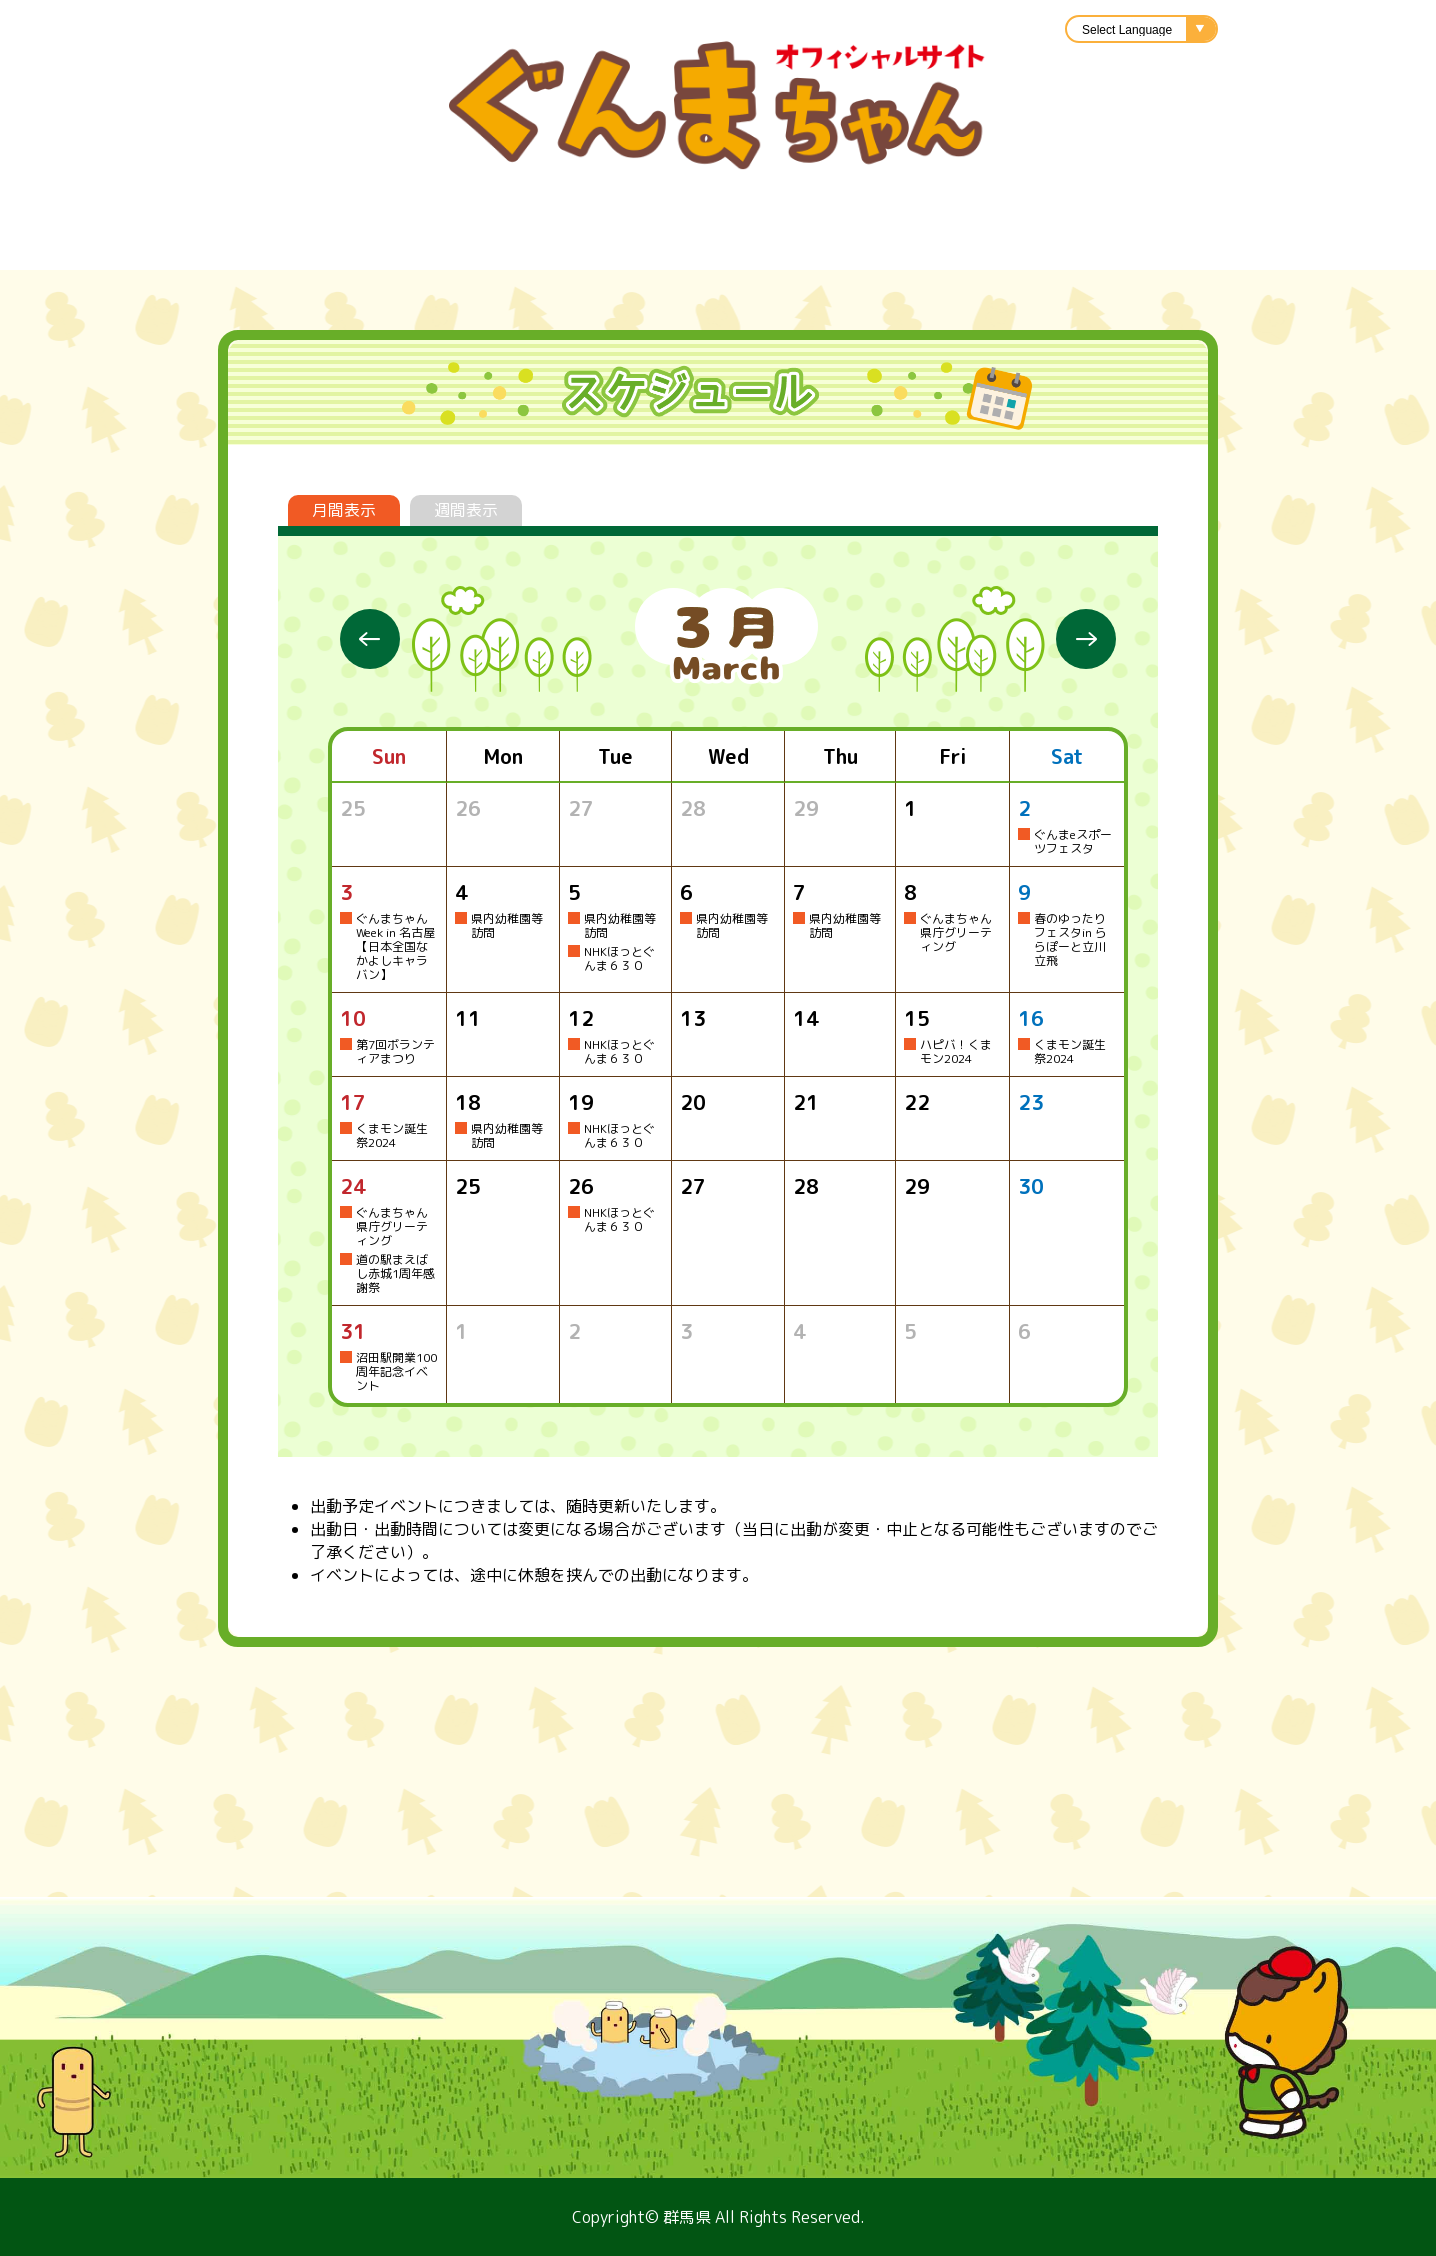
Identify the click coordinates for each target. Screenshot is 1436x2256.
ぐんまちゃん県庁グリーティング (956, 932)
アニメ (1048, 245)
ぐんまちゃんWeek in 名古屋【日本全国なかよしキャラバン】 (395, 946)
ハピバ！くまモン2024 (956, 1051)
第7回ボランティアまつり (395, 1051)
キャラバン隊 (918, 245)
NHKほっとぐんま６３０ (619, 958)
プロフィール (178, 245)
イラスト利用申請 (738, 245)
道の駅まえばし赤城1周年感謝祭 (395, 1273)
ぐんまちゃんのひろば (1218, 245)
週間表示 (466, 510)
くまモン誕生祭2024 (1070, 1051)
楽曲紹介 (578, 245)
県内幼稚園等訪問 (507, 925)
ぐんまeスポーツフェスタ (1073, 841)
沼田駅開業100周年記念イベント (396, 1371)
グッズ (468, 245)
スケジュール (338, 245)
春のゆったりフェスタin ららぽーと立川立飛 (1070, 939)
